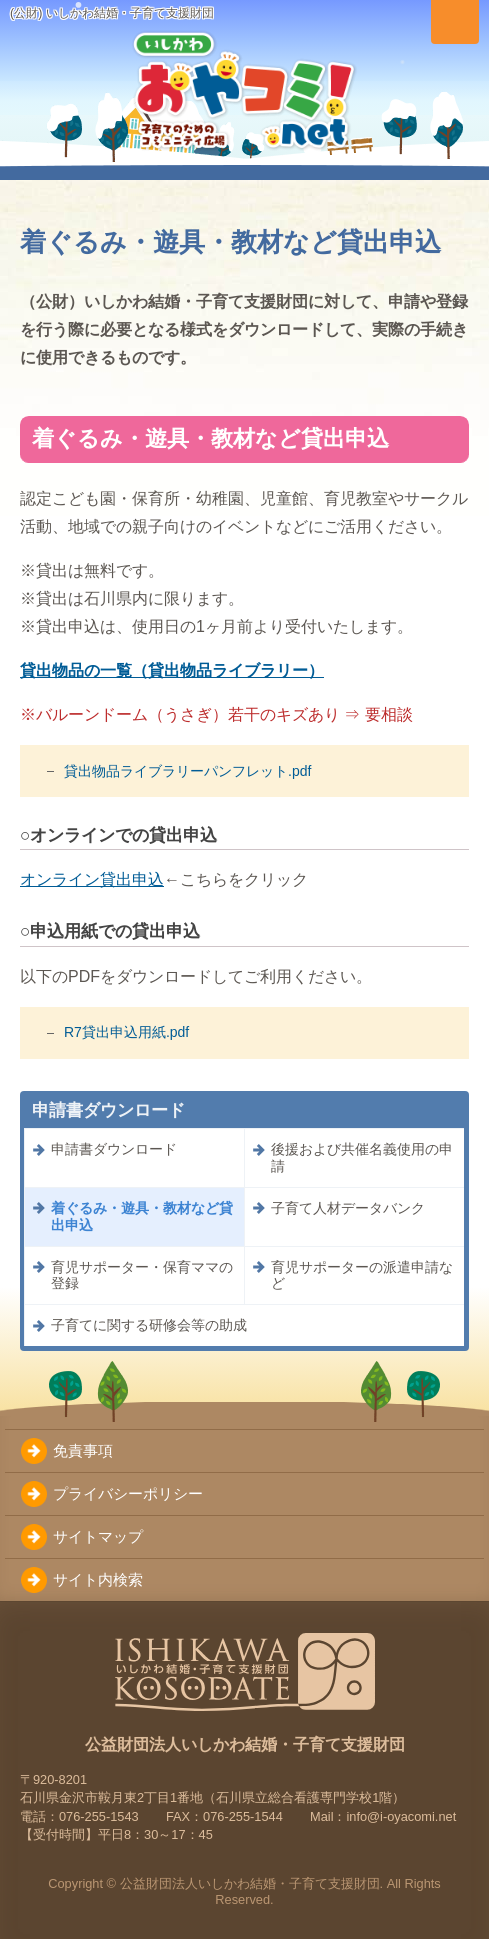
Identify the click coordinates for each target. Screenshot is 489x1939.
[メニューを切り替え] (455, 22)
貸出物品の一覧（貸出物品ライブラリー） (172, 670)
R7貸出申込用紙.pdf (126, 1032)
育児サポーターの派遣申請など (362, 1275)
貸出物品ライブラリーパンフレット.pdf (187, 771)
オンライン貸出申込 (92, 879)
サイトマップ (98, 1536)
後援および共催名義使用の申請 (362, 1157)
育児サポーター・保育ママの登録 (142, 1275)
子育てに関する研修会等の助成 (149, 1325)
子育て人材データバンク (348, 1208)
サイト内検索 (98, 1579)
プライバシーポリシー (128, 1493)
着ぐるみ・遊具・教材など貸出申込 (142, 1216)
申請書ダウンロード (114, 1149)
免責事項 (83, 1450)
